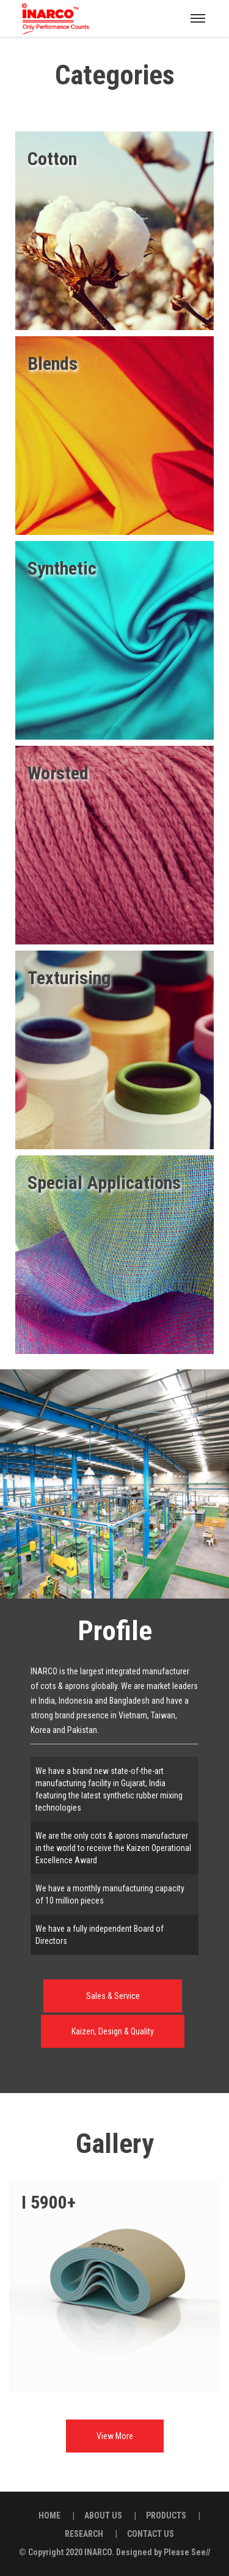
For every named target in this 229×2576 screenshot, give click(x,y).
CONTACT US (150, 2534)
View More (114, 2436)
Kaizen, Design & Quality (112, 2031)
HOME (49, 2515)
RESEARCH (84, 2534)
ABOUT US (103, 2515)
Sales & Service (113, 1996)
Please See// (187, 2552)
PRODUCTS (166, 2515)
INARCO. (99, 2552)
